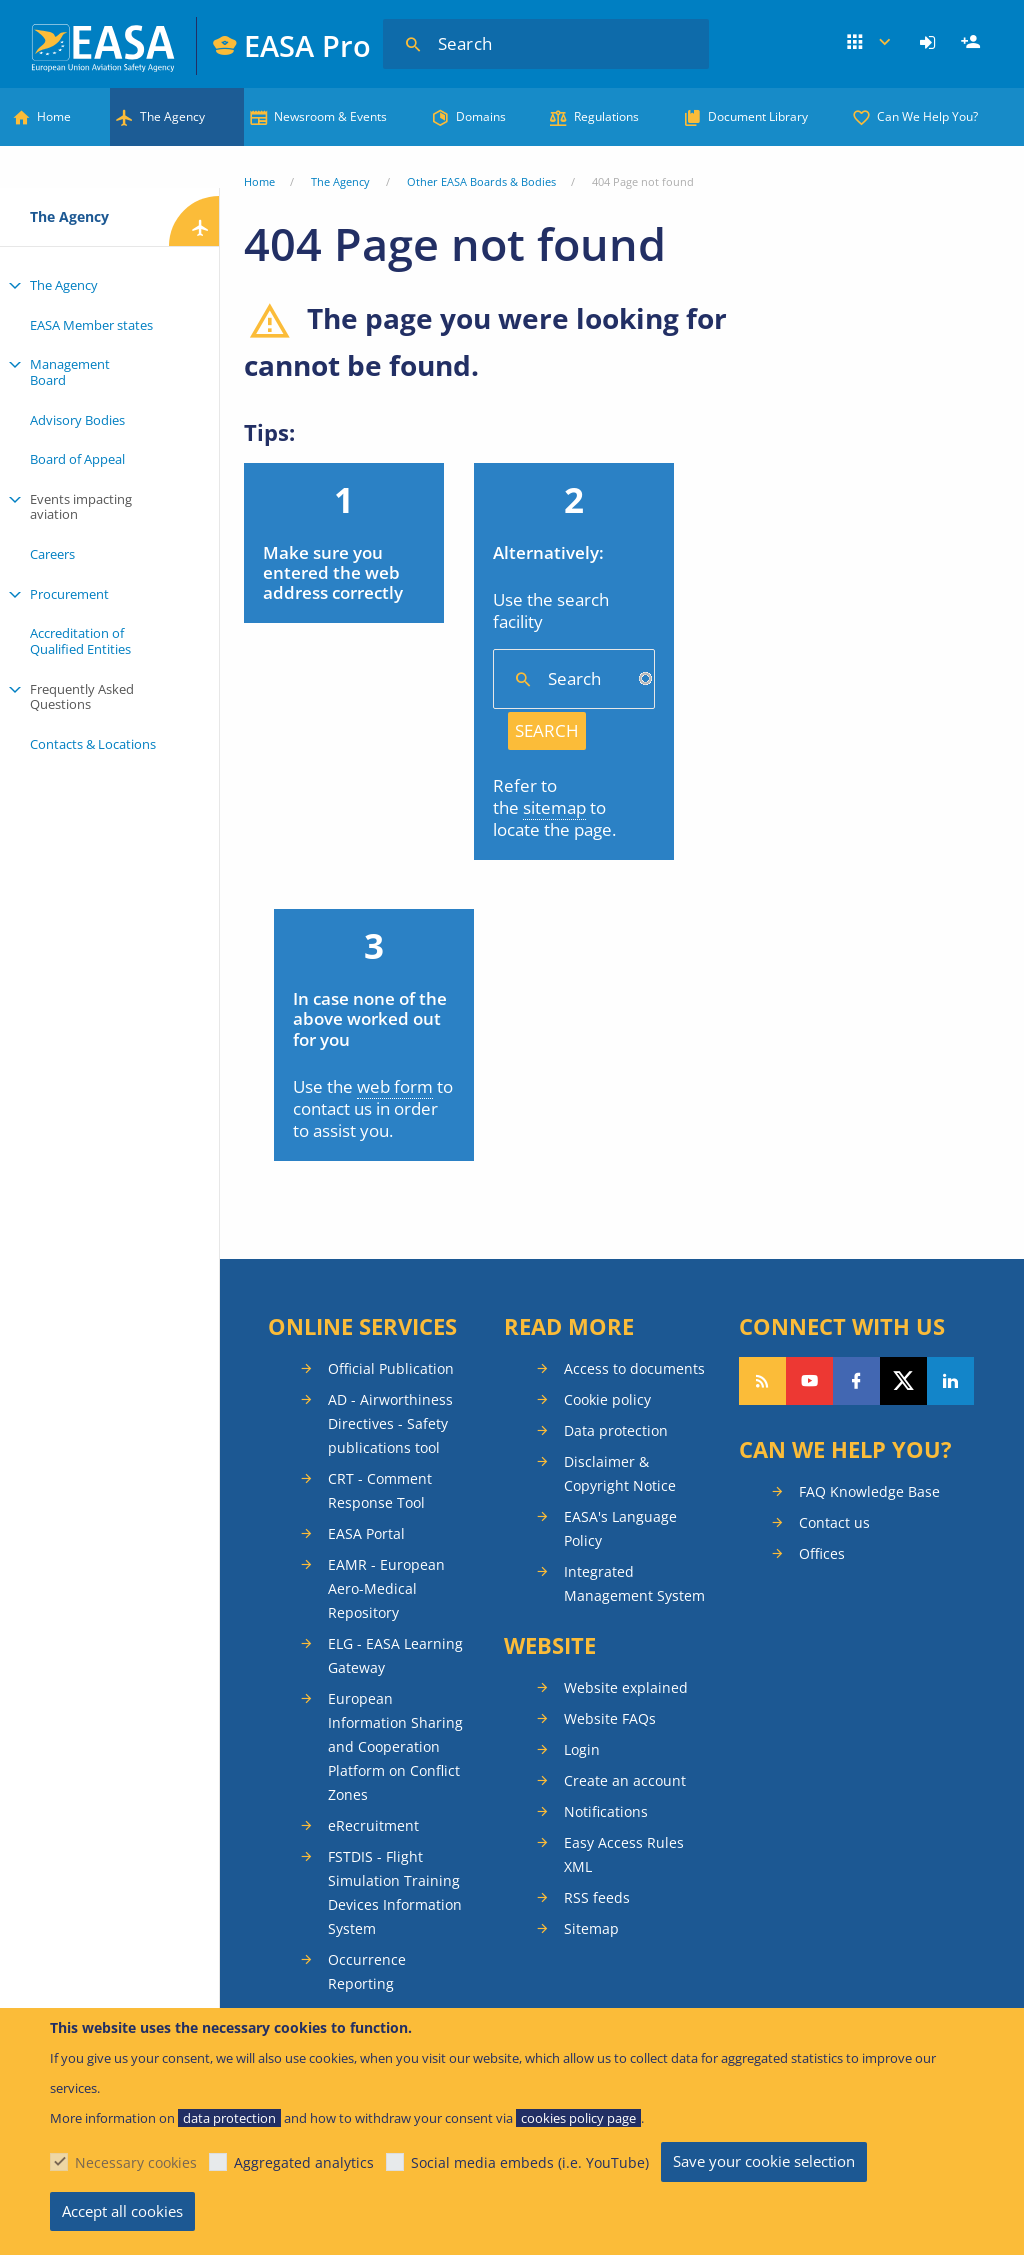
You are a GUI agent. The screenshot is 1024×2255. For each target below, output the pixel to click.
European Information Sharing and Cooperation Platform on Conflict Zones (395, 1746)
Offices (822, 1553)
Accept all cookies (122, 2211)
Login (930, 43)
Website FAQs (610, 1718)
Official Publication (391, 1368)
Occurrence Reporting (367, 1971)
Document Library (758, 116)
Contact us (834, 1522)
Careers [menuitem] (52, 554)
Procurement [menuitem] (69, 594)
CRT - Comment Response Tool (380, 1490)
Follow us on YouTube (809, 1381)
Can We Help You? (927, 116)
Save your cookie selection (764, 2161)
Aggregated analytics (304, 2162)
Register (973, 43)
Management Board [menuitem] (70, 372)
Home (54, 116)
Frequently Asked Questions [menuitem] (82, 697)
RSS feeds (597, 1897)
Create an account (625, 1780)
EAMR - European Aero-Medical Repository (386, 1588)
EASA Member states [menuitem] (91, 325)
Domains (481, 116)
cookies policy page (578, 2118)
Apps (870, 43)
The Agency (172, 116)
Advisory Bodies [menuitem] (77, 420)
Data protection (616, 1430)
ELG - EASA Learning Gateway (395, 1655)
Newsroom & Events (330, 116)
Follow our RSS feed (762, 1381)
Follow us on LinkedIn (950, 1381)
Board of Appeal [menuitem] (77, 459)
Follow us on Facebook (856, 1381)
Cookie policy (607, 1399)
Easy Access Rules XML (624, 1854)
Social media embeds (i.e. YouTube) (530, 2162)
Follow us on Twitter (903, 1381)
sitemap (554, 807)
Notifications (606, 1811)
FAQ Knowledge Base (869, 1491)
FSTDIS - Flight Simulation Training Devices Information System (395, 1892)
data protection (229, 2118)
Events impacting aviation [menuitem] (81, 507)
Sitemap (591, 1928)
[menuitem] (930, 43)
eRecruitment (373, 1825)
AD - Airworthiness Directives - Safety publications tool (390, 1423)
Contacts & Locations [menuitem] (93, 744)
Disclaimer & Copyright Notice (620, 1473)
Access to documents (634, 1368)
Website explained (626, 1687)
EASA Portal (366, 1533)
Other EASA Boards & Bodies (481, 181)
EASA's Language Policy (620, 1528)
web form (395, 1086)
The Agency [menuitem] (64, 285)
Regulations (606, 116)
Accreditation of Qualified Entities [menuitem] (80, 641)
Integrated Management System (634, 1583)
